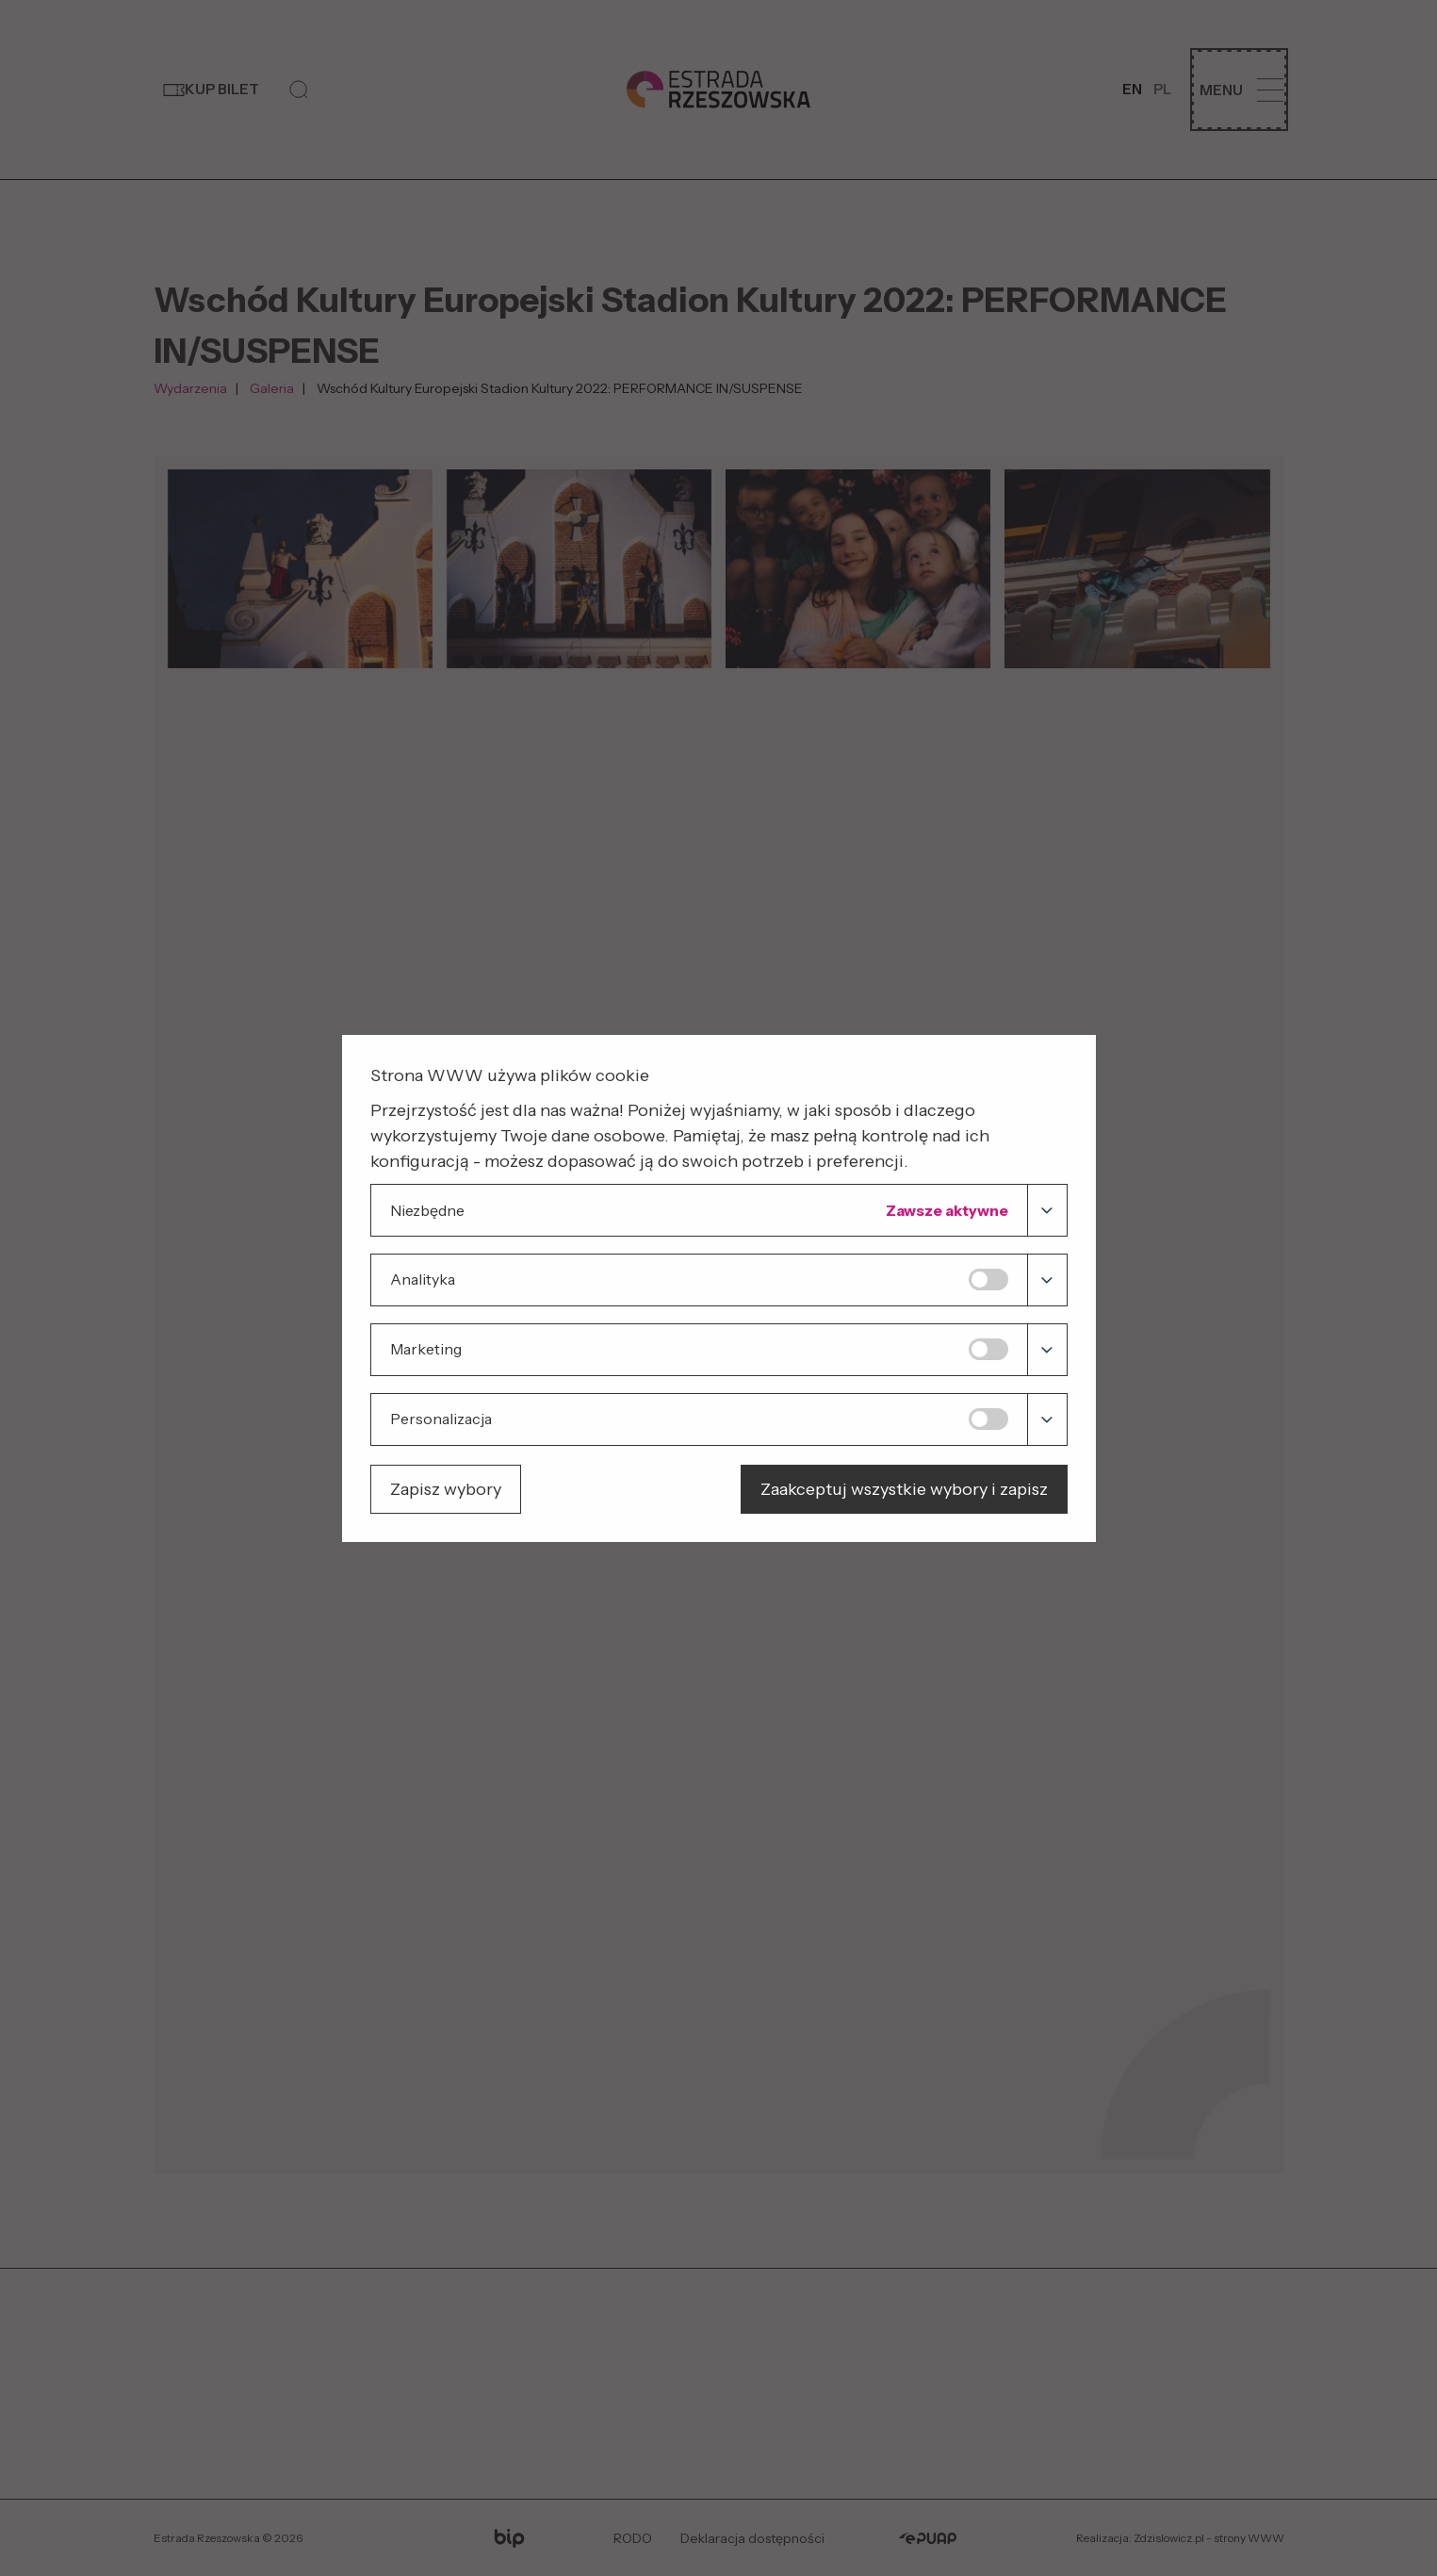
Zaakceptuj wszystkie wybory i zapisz (904, 1489)
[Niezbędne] (1046, 1210)
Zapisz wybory (445, 1489)
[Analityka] (1046, 1280)
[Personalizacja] (1046, 1419)
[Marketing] (1046, 1349)
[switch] (987, 1279)
